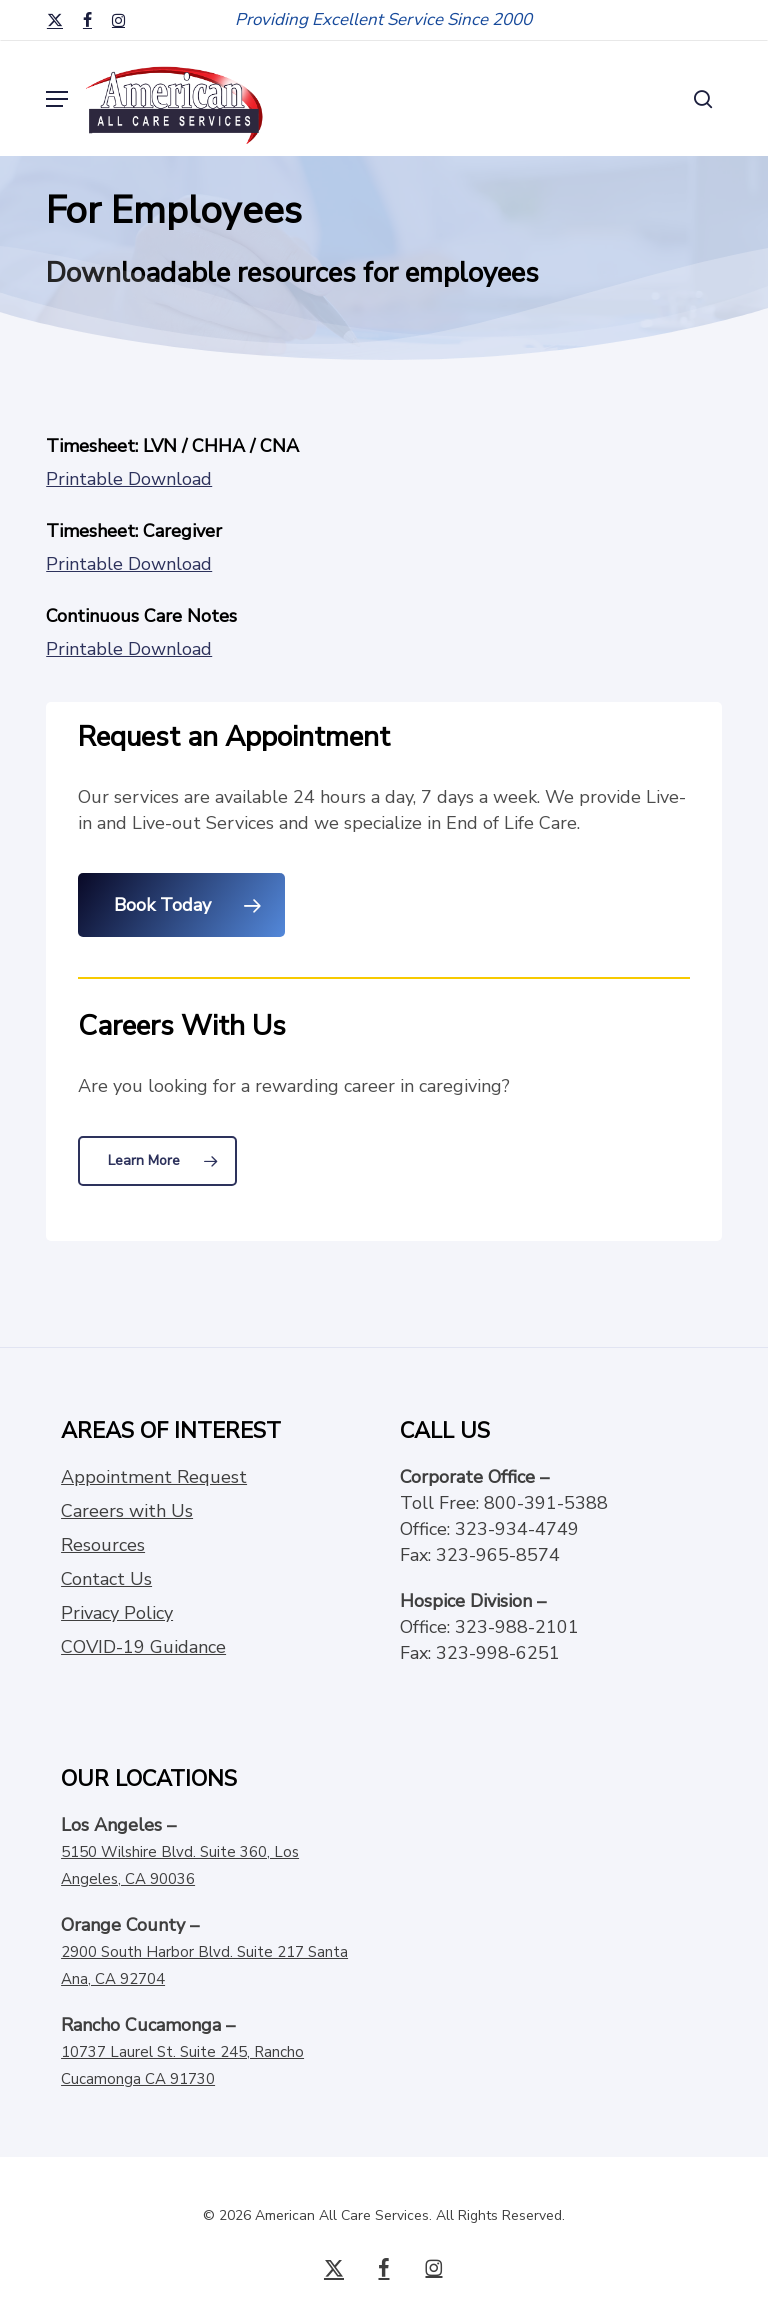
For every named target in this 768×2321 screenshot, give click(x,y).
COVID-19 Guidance (143, 1647)
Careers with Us (127, 1511)
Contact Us (106, 1579)
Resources (103, 1545)
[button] (57, 99)
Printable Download (129, 479)
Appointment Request (154, 1477)
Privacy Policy (117, 1613)
